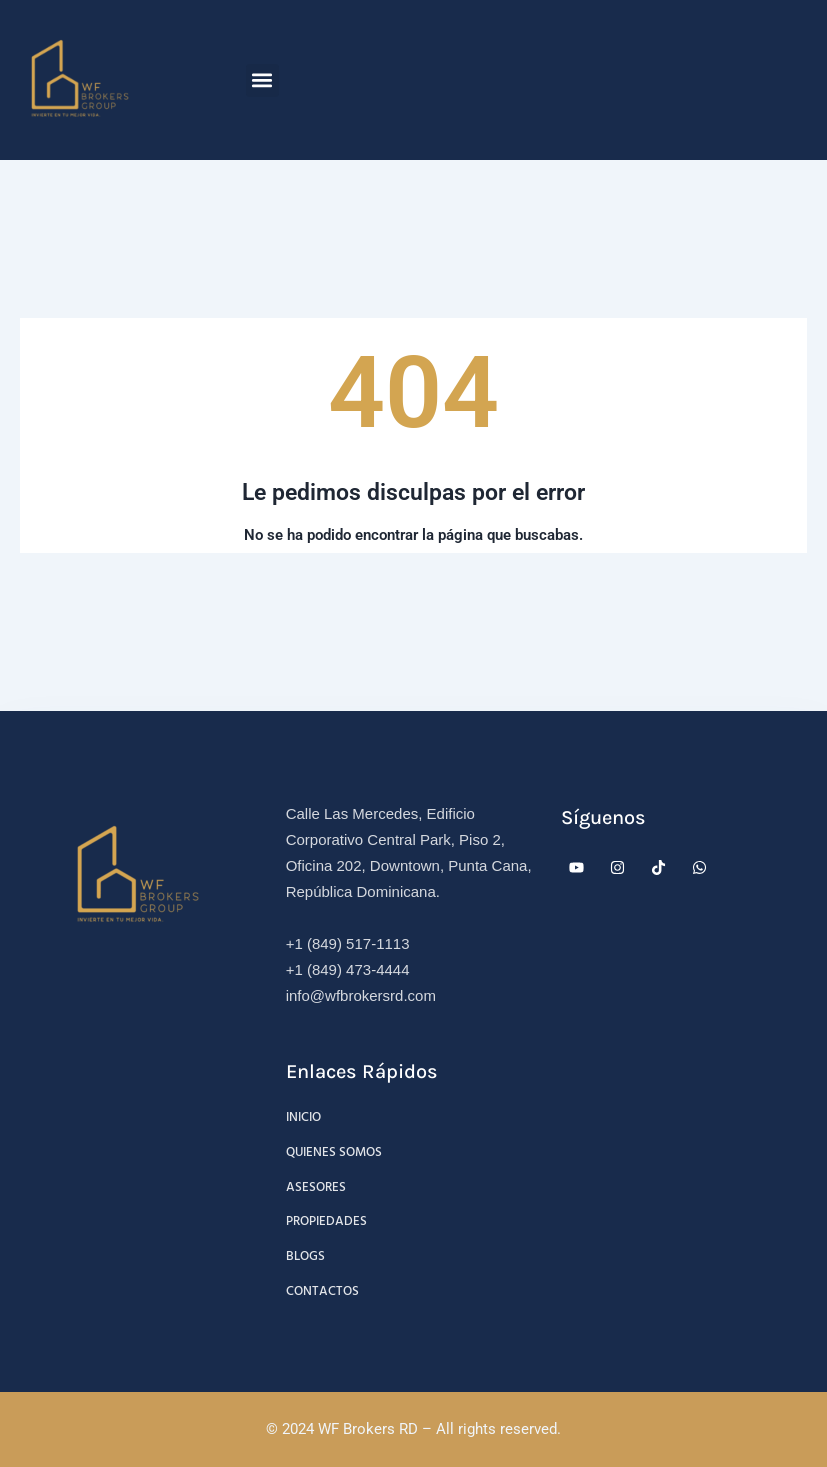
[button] (262, 80)
